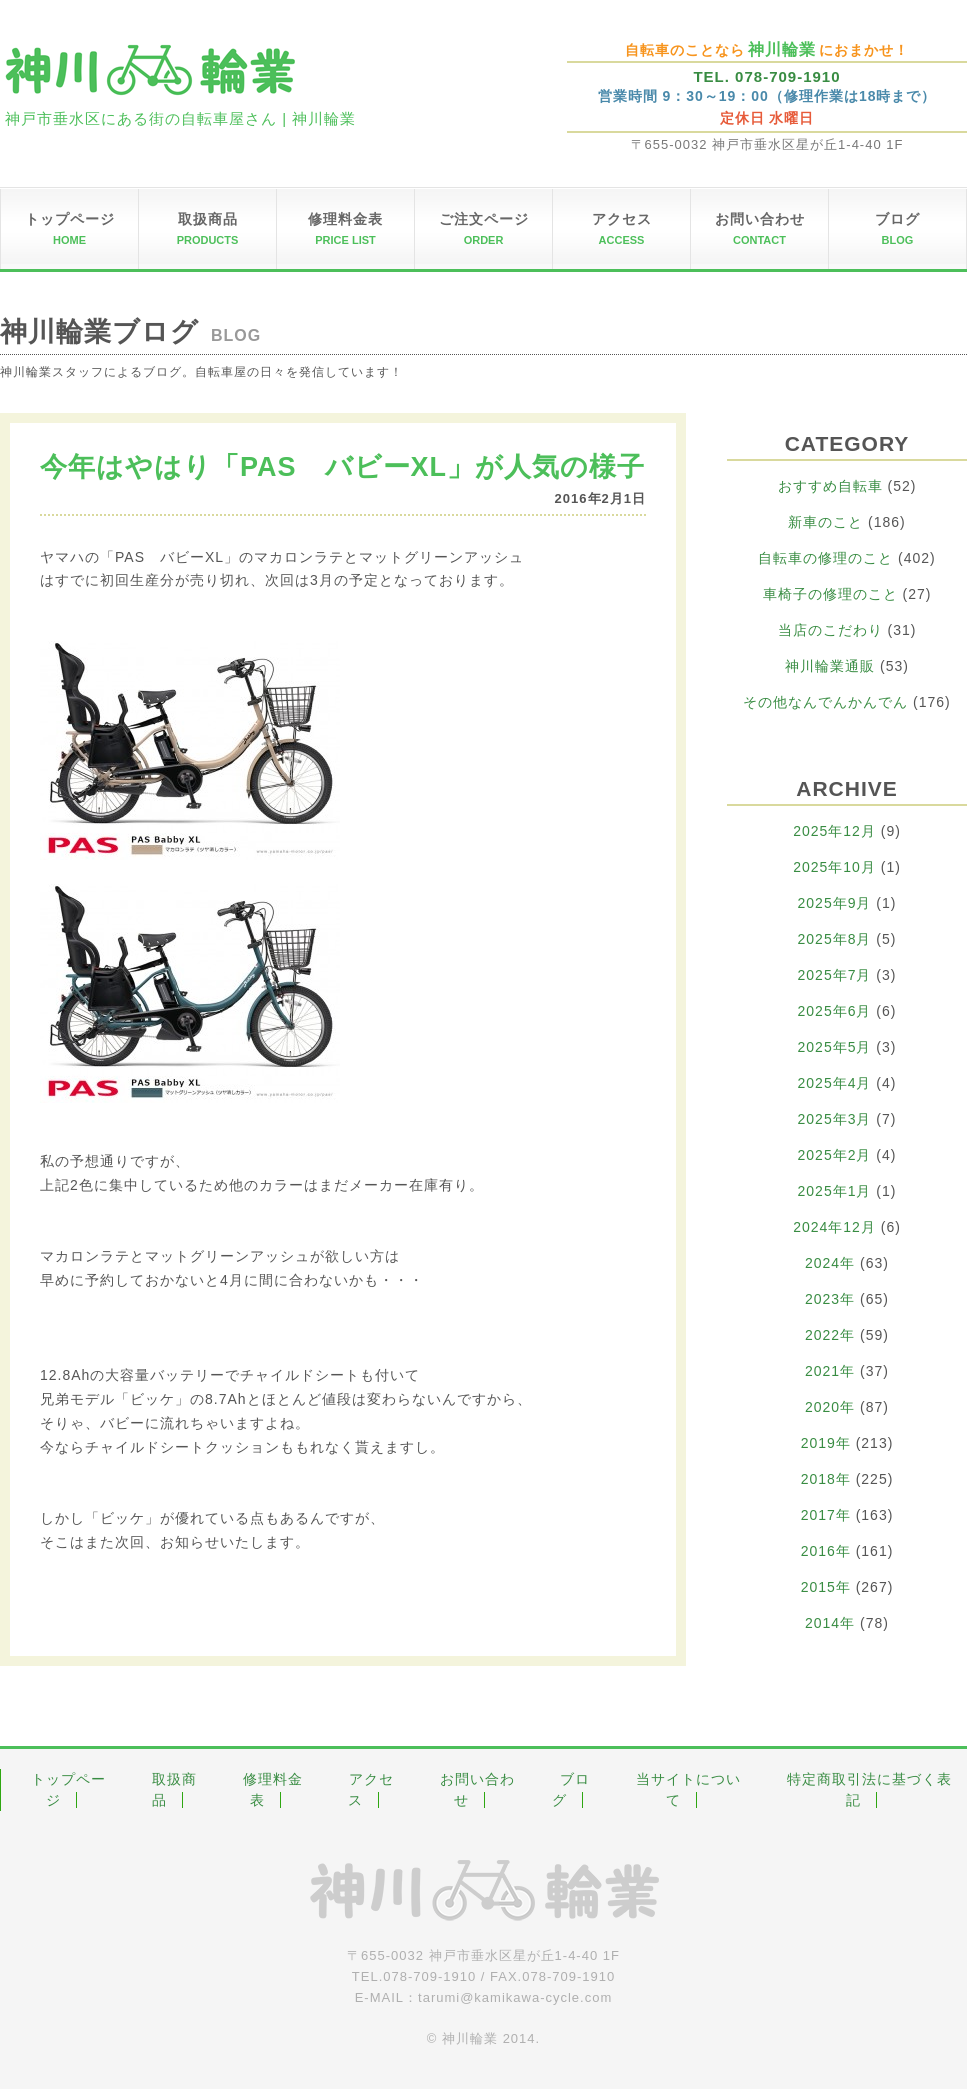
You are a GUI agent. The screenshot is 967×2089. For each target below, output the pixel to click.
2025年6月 (835, 1011)
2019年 (826, 1443)
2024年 (830, 1263)
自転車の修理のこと (825, 558)
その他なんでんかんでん (825, 702)
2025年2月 (835, 1155)
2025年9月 (835, 903)
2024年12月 (834, 1227)
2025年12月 (834, 831)
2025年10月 (834, 867)
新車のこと (825, 522)
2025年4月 (835, 1083)
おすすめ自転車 (830, 486)
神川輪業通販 (830, 666)
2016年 (826, 1551)
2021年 (830, 1371)
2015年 (826, 1587)
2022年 (830, 1335)
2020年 (830, 1407)
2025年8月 (835, 939)
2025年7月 (835, 975)
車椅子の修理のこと (830, 594)
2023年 (830, 1299)
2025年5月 (835, 1047)
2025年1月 (835, 1191)
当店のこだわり (830, 630)
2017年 (826, 1515)
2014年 (830, 1623)
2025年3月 (835, 1119)
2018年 (826, 1479)
